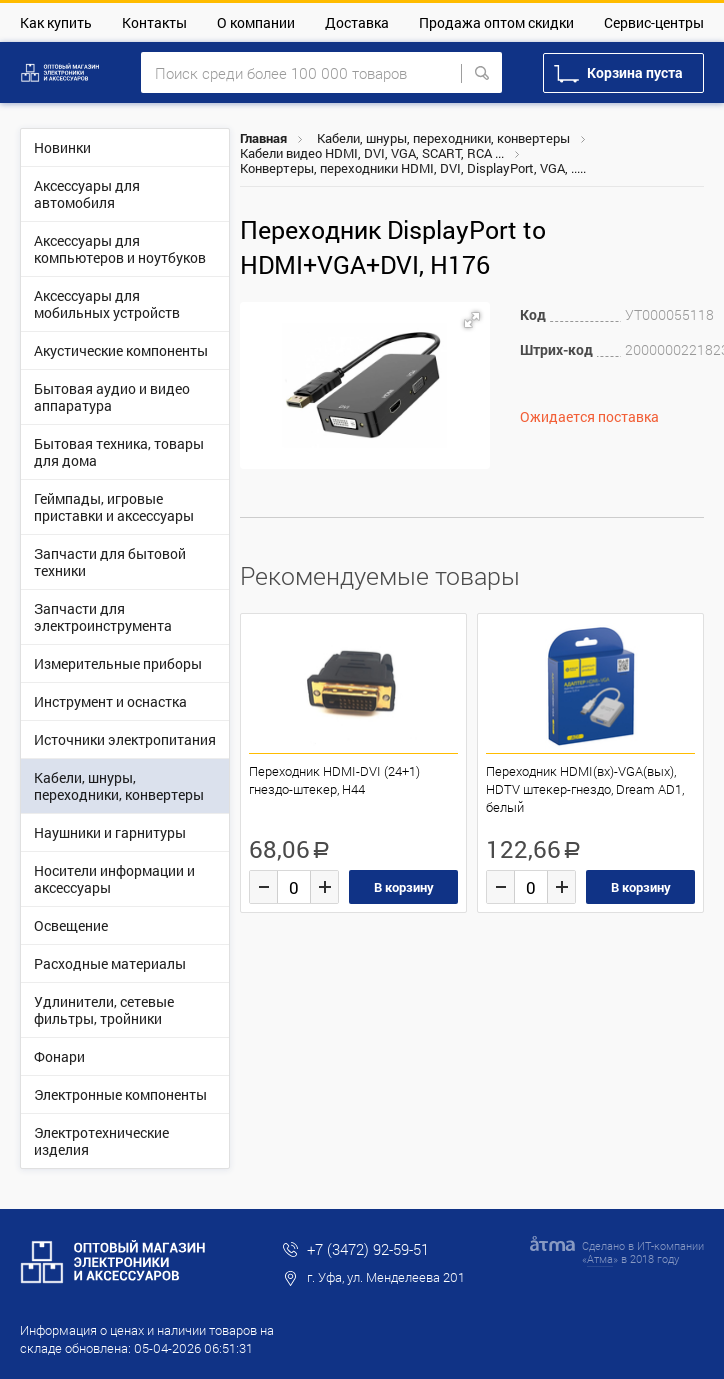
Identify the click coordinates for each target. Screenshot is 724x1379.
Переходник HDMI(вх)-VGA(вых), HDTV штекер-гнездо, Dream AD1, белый (585, 789)
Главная (263, 138)
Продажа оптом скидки (496, 22)
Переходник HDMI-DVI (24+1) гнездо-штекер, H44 (334, 780)
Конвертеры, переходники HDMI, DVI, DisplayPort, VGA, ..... (413, 168)
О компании (256, 22)
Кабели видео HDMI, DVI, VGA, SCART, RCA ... (372, 153)
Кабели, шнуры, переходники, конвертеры (443, 138)
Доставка (357, 22)
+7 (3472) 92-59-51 (368, 1249)
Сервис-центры (654, 22)
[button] (472, 320)
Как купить (56, 22)
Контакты (154, 22)
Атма (600, 1258)
